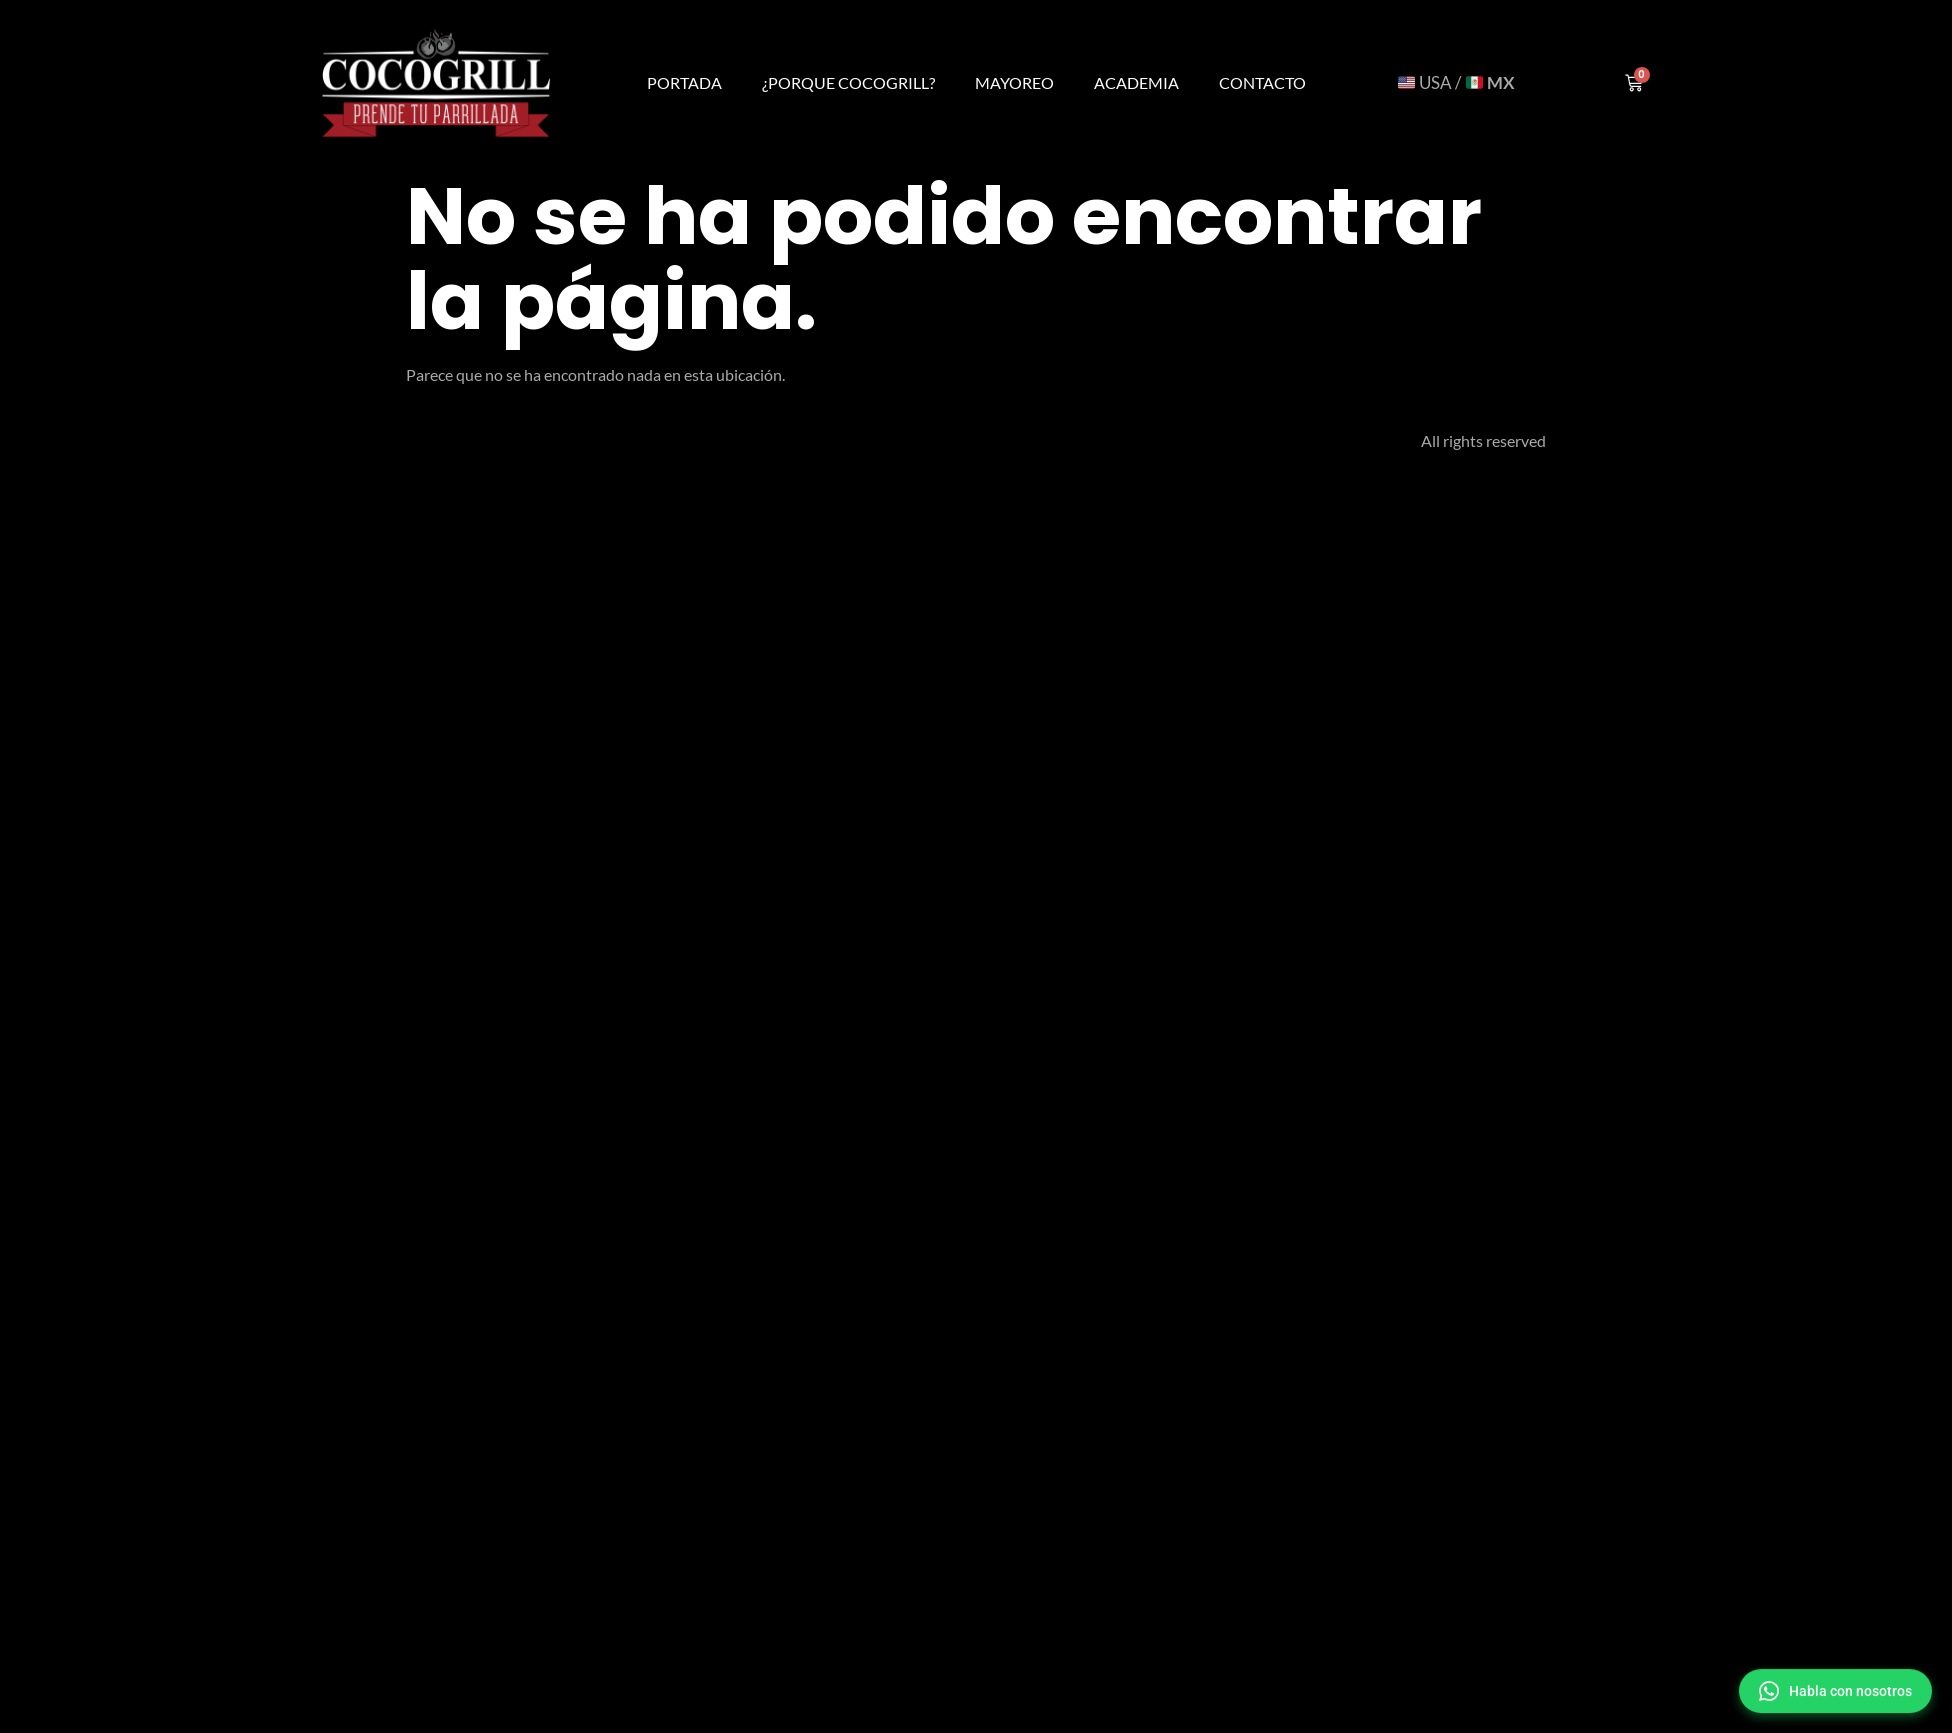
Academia (1136, 82)
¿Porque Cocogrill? (848, 82)
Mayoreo (1014, 82)
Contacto (1262, 82)
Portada (684, 82)
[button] (1835, 1692)
